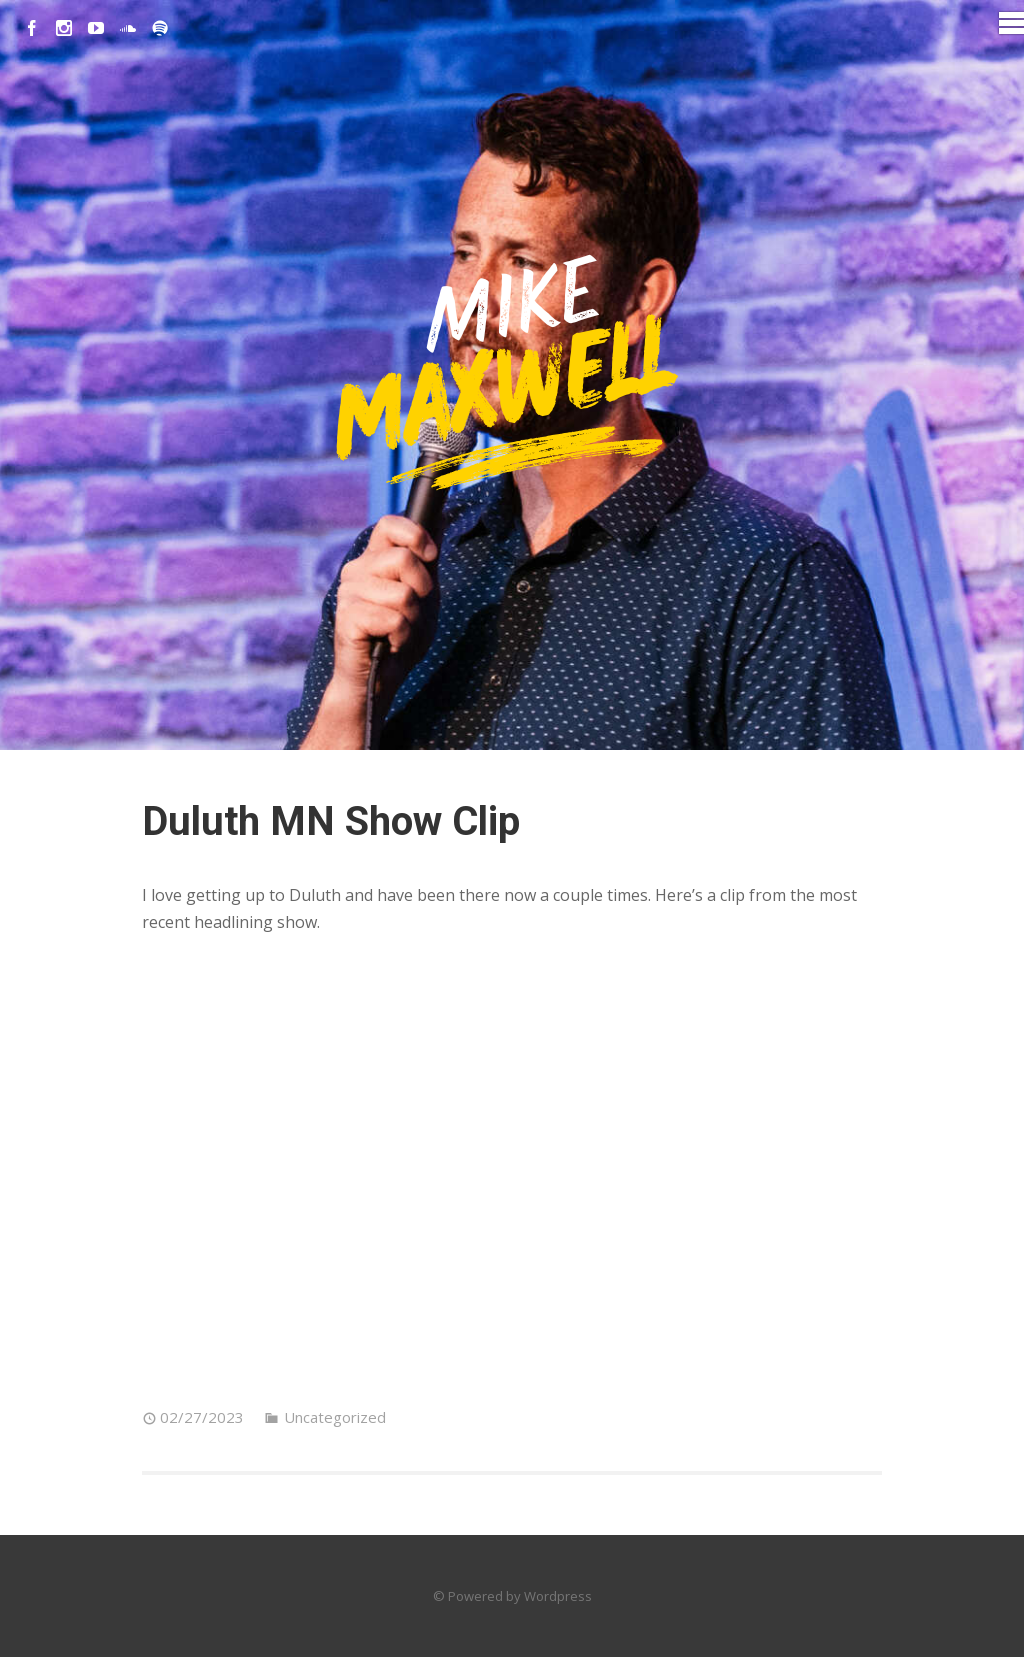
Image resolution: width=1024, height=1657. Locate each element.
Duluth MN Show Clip (331, 821)
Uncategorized (335, 1417)
